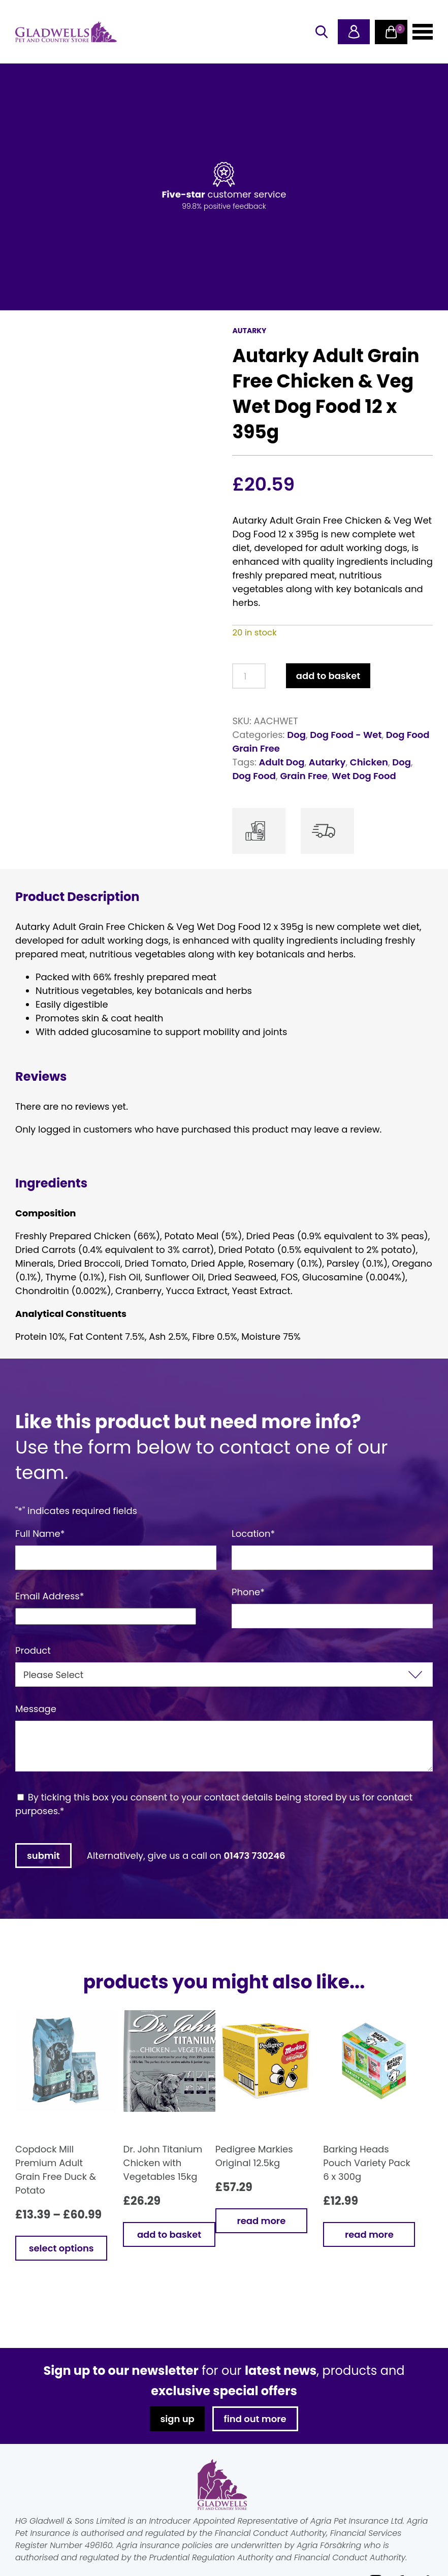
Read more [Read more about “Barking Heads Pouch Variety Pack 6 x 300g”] (369, 2234)
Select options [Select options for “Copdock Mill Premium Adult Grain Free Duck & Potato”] (61, 2248)
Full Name (40, 1533)
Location (253, 1533)
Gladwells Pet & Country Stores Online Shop (66, 32)
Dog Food (254, 775)
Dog (296, 734)
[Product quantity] (248, 676)
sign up (177, 2418)
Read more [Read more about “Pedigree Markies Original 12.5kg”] (261, 2220)
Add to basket (328, 675)
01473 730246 (254, 1855)
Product (33, 1650)
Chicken (369, 762)
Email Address (49, 1596)
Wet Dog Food (364, 775)
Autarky (327, 762)
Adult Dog (282, 762)
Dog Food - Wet (345, 734)
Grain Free (304, 775)
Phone (248, 1592)
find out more (255, 2418)
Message (35, 1708)
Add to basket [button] (169, 2234)
